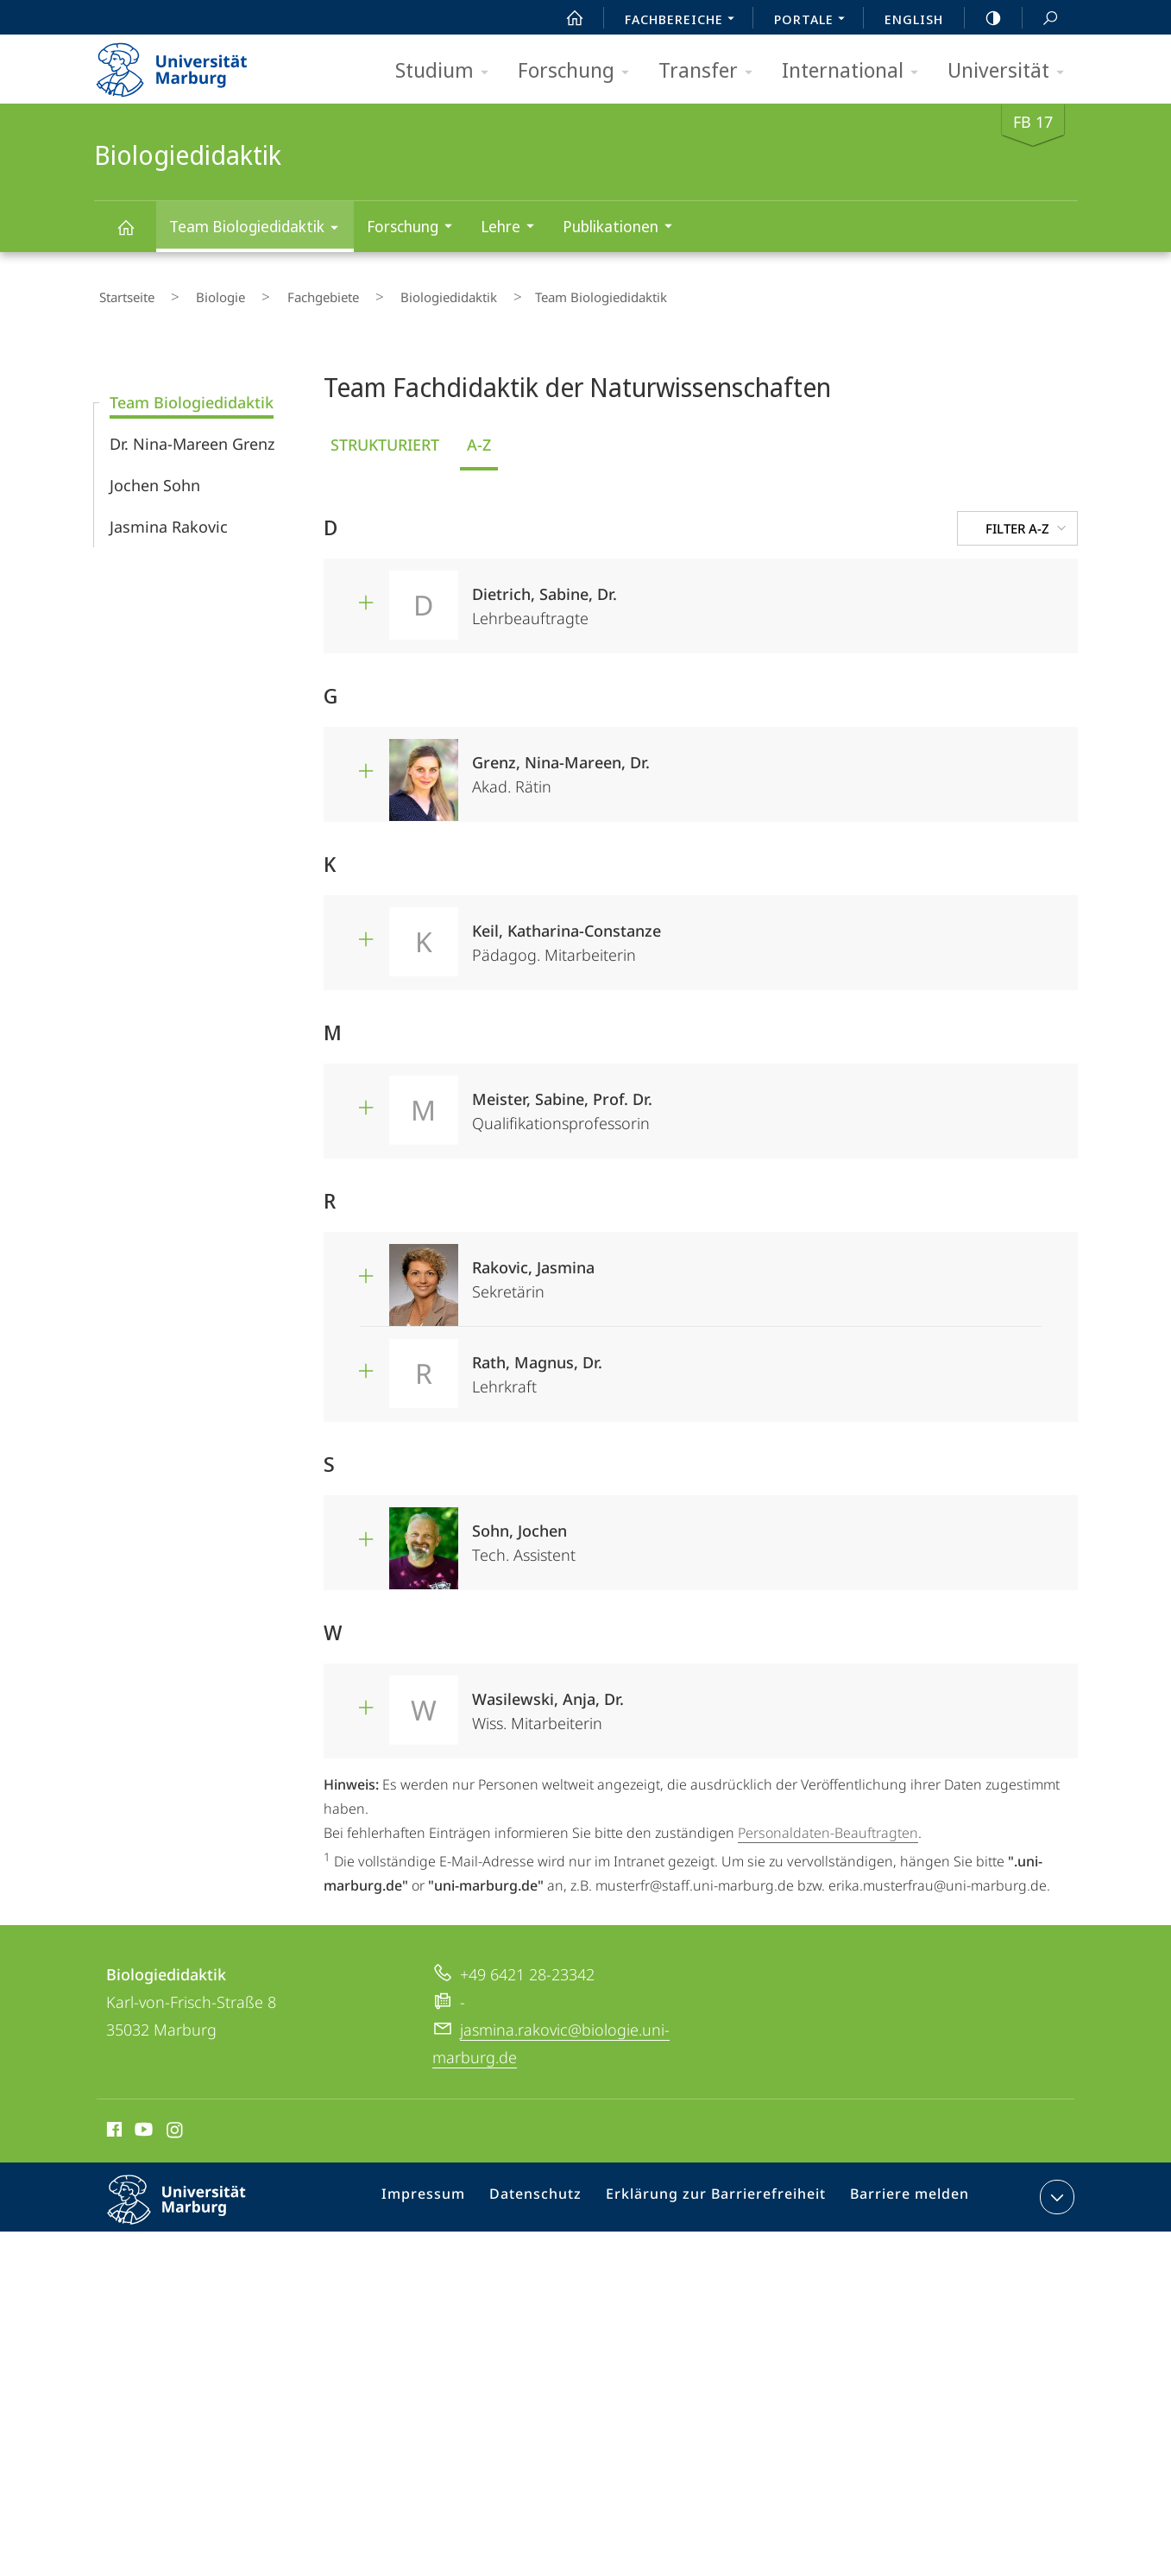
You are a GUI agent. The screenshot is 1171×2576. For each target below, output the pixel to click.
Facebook (112, 2122)
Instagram (175, 2122)
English (914, 19)
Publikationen (623, 228)
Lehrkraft (757, 1358)
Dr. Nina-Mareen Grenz (192, 433)
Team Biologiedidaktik (259, 229)
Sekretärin (757, 1263)
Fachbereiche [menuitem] (684, 20)
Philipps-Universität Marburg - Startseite (187, 63)
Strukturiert (385, 434)
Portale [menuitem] (814, 20)
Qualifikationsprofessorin (757, 1095)
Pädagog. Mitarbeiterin (757, 927)
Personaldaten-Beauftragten (828, 1822)
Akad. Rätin (757, 758)
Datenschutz (551, 2190)
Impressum (446, 2190)
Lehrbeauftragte (757, 590)
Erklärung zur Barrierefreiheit (720, 2190)
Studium (447, 71)
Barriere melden (902, 2190)
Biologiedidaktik (135, 235)
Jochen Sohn (155, 474)
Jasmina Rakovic (169, 516)
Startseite (121, 292)
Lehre (513, 228)
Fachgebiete (279, 292)
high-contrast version (984, 18)
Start (565, 18)
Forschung (579, 71)
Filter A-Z (1027, 518)
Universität (1011, 71)
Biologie (196, 292)
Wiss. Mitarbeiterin (757, 1695)
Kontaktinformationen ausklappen (1055, 2187)
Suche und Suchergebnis (1041, 18)
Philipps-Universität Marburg (191, 2203)
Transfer (711, 71)
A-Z (479, 434)
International (855, 71)
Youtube (142, 2122)
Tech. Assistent (757, 1527)
